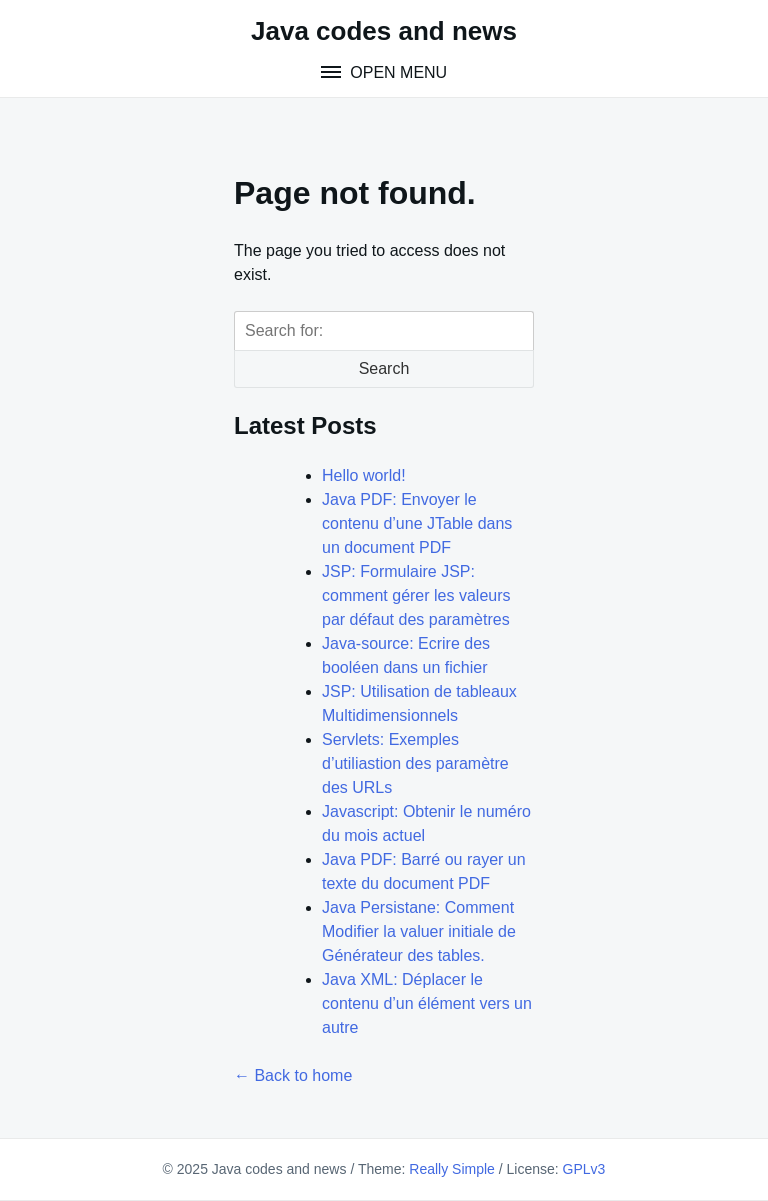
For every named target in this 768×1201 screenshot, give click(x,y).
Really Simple (452, 1169)
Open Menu (396, 72)
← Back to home (293, 1075)
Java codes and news (384, 31)
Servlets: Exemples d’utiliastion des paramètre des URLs (415, 763)
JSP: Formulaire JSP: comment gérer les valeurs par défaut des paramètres (416, 595)
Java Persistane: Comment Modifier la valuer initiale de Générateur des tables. (419, 931)
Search (384, 368)
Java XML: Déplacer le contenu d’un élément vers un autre (427, 1003)
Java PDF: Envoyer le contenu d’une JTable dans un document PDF (417, 523)
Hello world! (364, 475)
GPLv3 (584, 1169)
